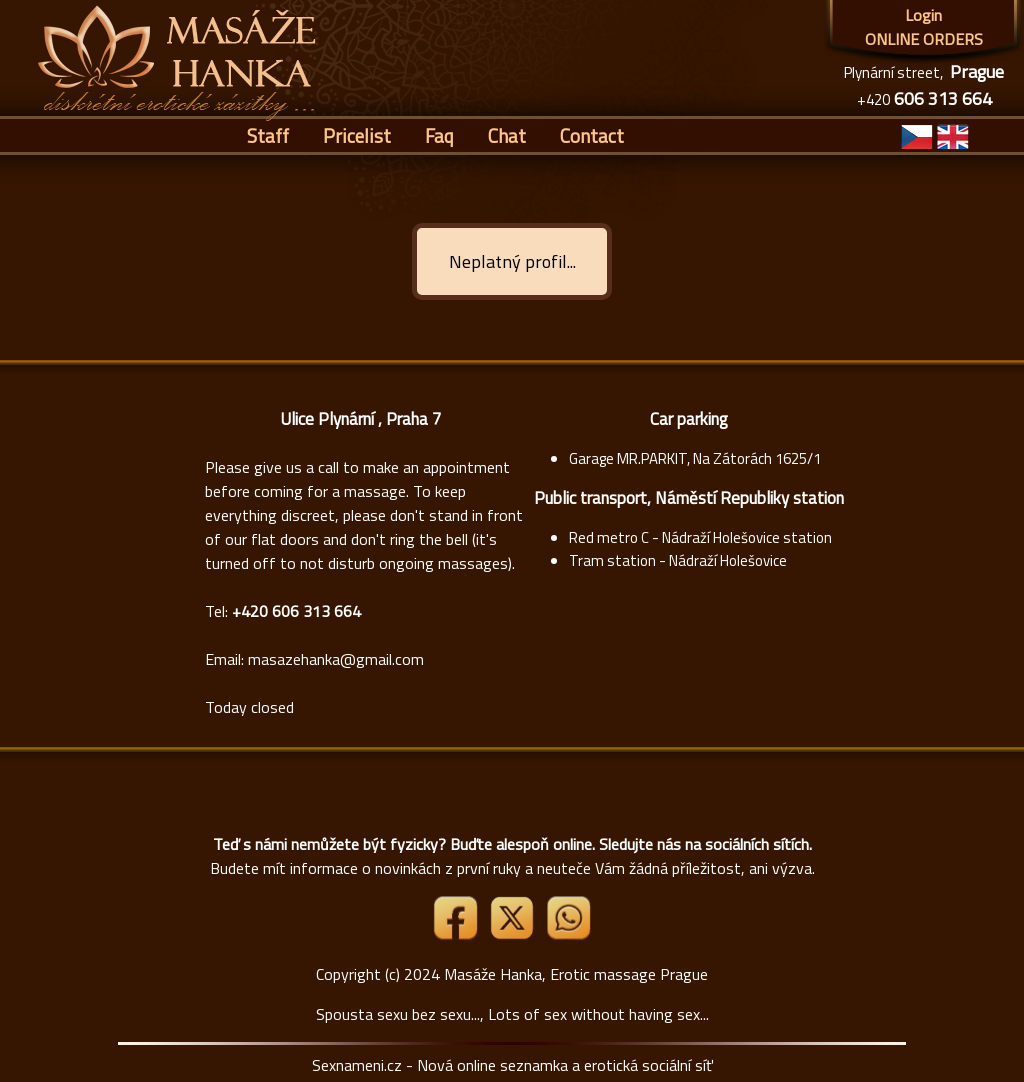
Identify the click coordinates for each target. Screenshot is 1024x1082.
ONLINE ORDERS (924, 39)
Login (923, 15)
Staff (268, 135)
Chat (507, 135)
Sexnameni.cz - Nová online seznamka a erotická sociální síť (512, 1065)
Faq (439, 135)
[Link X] (514, 934)
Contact (592, 135)
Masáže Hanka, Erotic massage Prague (576, 974)
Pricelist (357, 135)
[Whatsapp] (568, 934)
